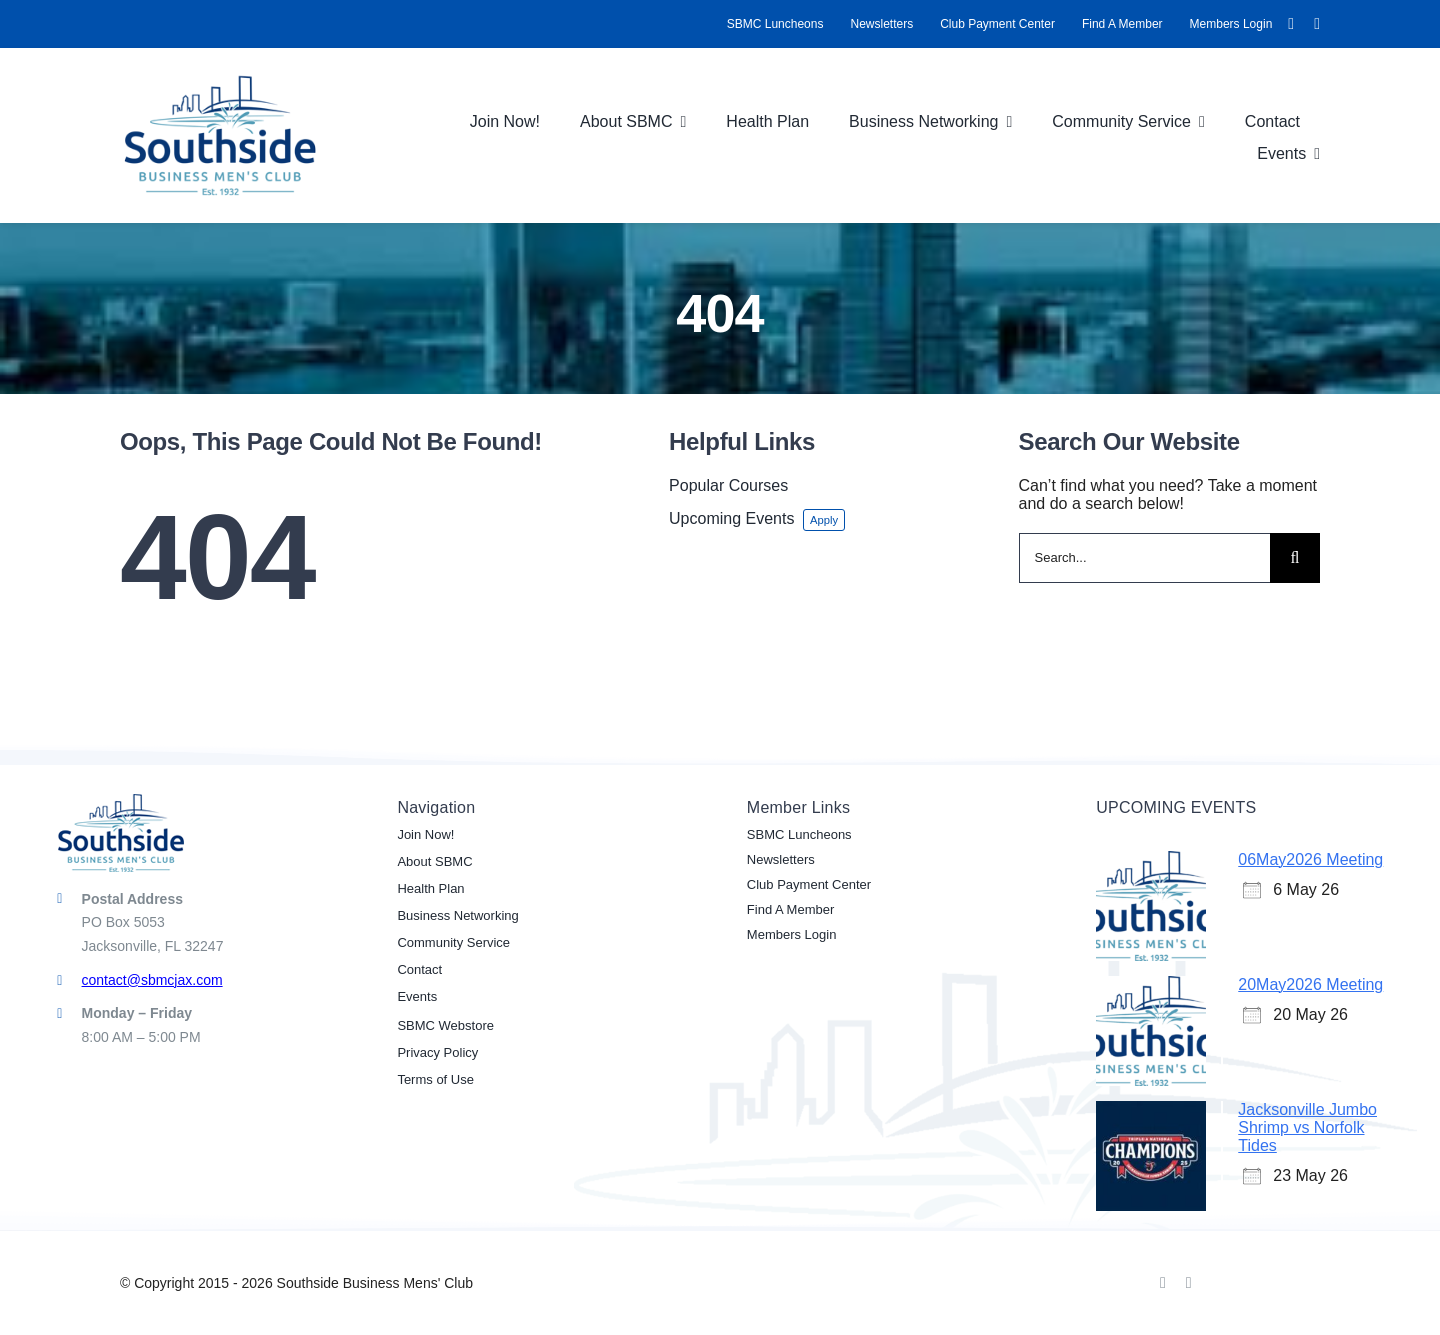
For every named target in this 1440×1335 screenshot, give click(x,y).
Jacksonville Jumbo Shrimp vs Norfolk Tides (1307, 1127)
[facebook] (1291, 24)
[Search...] (1145, 558)
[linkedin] (1317, 24)
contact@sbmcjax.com (152, 980)
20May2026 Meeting (1310, 984)
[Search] (1295, 558)
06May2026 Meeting (1310, 859)
